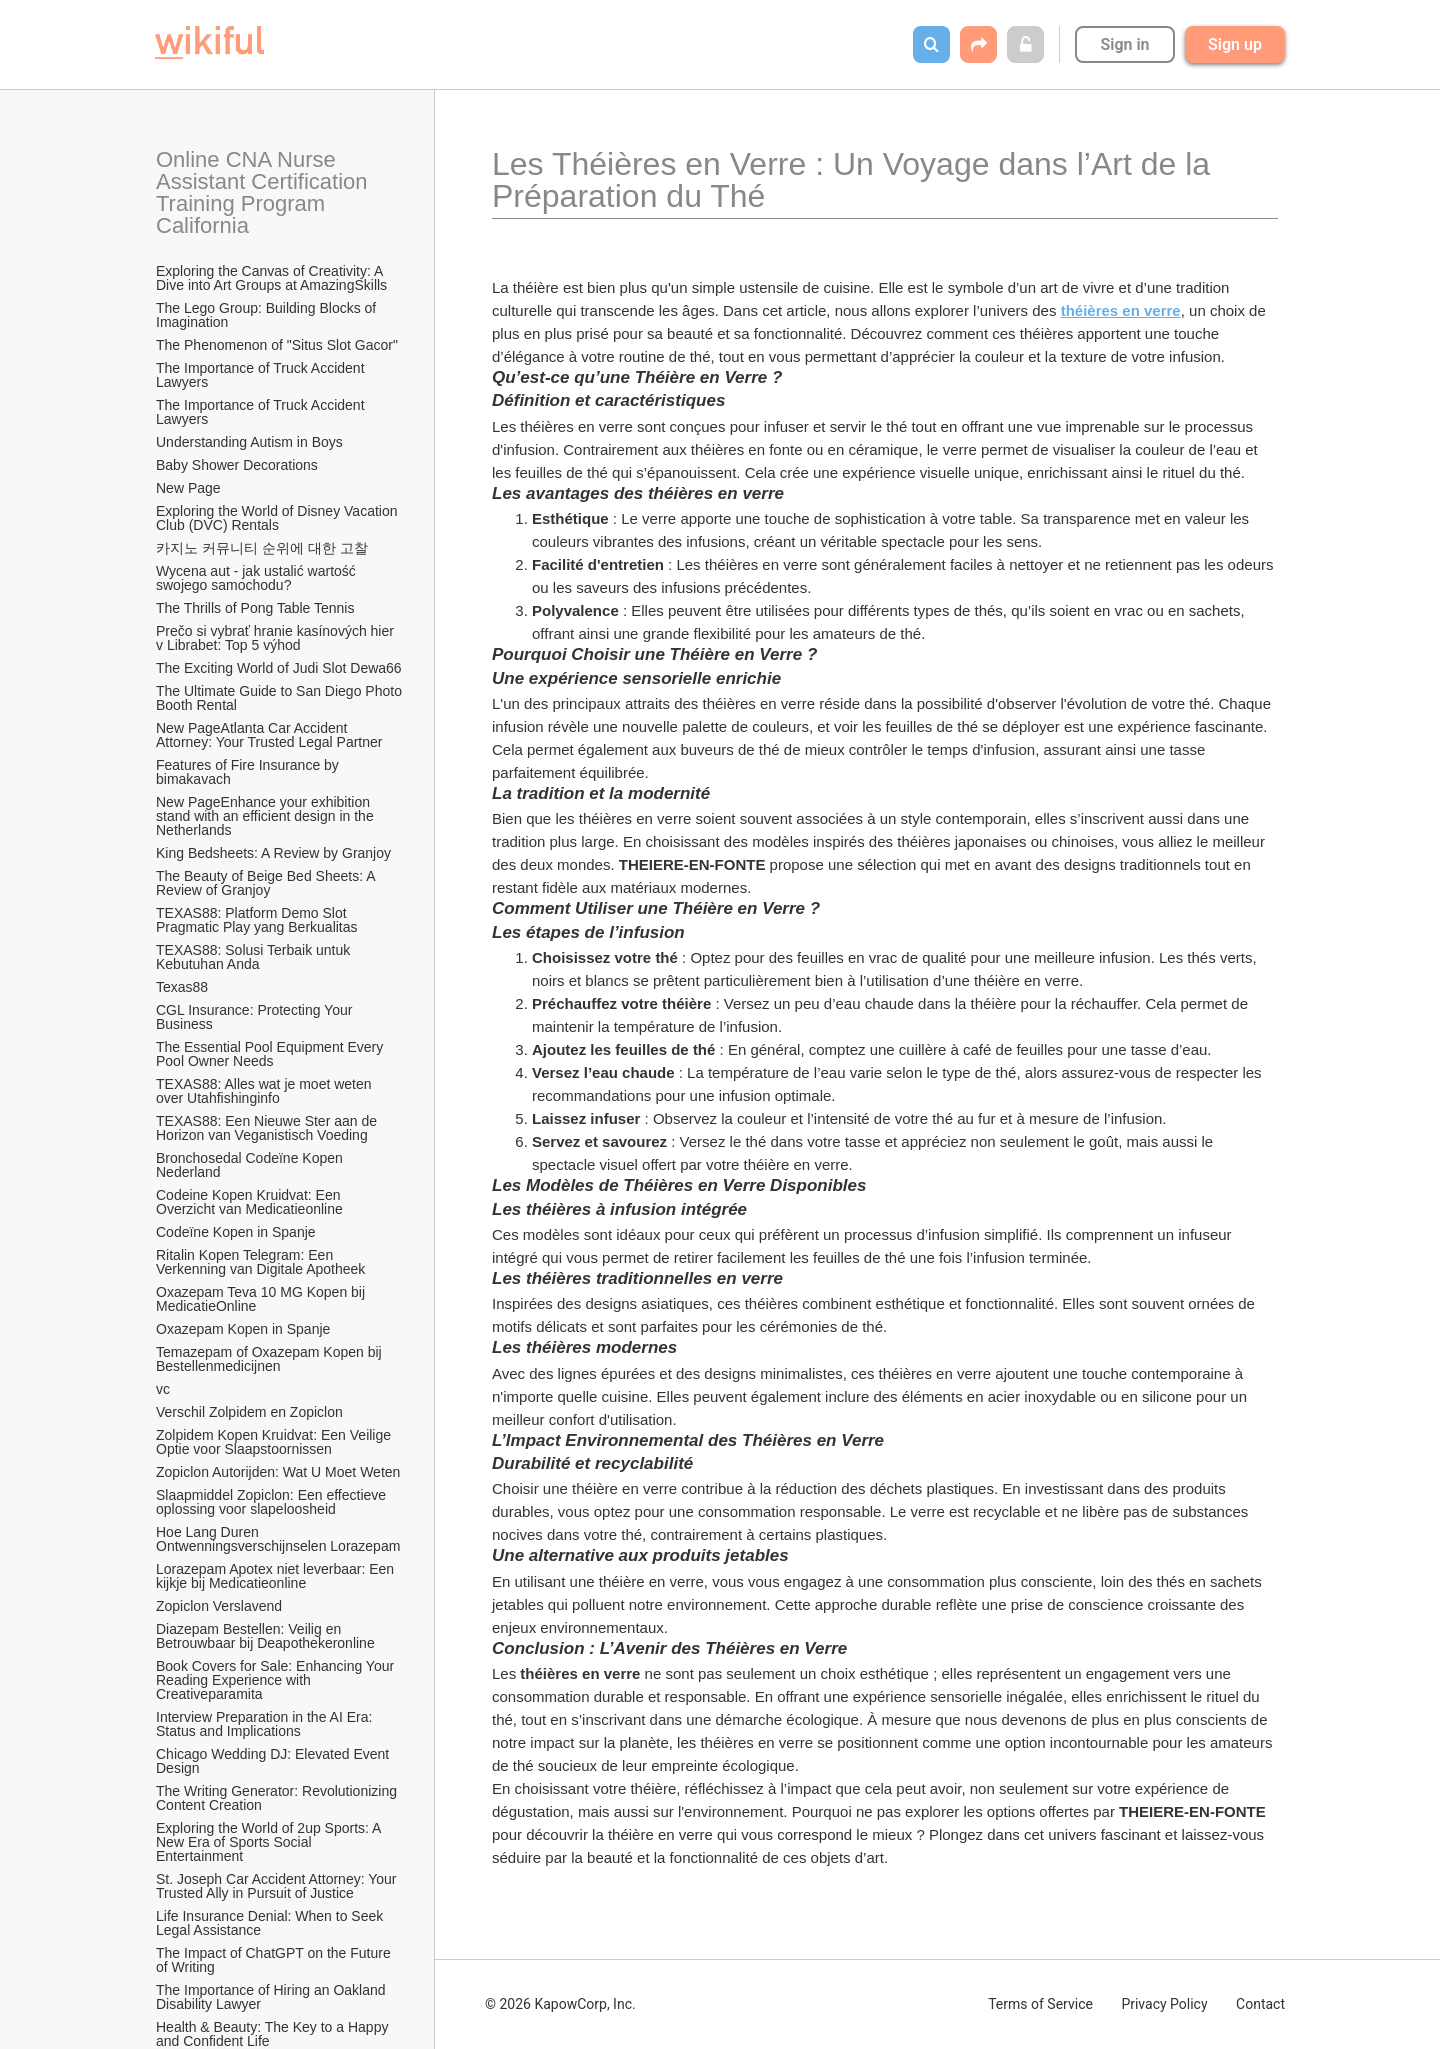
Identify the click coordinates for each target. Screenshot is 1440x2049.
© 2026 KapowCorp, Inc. (560, 2004)
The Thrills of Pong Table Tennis (255, 608)
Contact (1260, 2004)
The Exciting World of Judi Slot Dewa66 (279, 668)
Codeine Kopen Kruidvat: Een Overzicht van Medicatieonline (250, 1202)
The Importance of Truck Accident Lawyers (262, 375)
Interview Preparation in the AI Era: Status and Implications (266, 1724)
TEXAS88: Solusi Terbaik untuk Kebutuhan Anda (255, 957)
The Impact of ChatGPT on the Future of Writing (275, 1960)
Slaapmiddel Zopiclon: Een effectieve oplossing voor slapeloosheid (273, 1502)
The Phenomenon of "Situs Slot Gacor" (277, 345)
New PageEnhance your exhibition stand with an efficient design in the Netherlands (267, 816)
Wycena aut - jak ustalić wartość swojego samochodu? (258, 578)
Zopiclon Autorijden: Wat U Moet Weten (278, 1472)
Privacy (1164, 2004)
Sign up (1235, 44)
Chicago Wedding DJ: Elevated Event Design (274, 1761)
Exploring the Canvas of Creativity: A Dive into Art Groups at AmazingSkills (271, 278)
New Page (188, 488)
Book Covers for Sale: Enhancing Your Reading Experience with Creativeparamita (277, 1680)
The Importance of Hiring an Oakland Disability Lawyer (272, 1997)
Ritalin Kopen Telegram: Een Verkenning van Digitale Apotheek (260, 1262)
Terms (1040, 2004)
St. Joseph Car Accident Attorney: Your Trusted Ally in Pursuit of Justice (278, 1886)
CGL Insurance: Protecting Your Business (256, 1017)
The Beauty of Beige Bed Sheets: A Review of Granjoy (267, 883)
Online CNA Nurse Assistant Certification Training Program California (264, 192)
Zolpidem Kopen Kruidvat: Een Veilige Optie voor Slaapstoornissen (275, 1442)
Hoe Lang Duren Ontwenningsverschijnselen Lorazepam (278, 1539)
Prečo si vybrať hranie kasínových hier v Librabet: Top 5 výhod (277, 638)
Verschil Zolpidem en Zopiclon (249, 1412)
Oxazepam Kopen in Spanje (243, 1329)
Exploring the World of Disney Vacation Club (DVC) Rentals (278, 518)
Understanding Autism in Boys (249, 442)
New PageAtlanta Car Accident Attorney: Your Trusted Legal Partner (269, 735)
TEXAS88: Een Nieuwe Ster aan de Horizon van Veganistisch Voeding (268, 1128)
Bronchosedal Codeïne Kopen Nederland (251, 1165)
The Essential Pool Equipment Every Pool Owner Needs (271, 1054)
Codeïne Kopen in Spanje (236, 1232)
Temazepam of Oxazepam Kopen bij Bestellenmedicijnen (271, 1359)
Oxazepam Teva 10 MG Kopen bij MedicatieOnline (262, 1299)
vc (163, 1389)
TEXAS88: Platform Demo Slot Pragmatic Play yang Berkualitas (257, 920)
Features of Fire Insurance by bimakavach (249, 772)
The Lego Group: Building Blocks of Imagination (268, 315)
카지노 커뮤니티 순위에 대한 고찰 (262, 548)
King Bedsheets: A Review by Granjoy (273, 853)
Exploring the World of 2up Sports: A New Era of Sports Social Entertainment (270, 1842)
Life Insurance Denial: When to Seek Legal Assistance (271, 1923)
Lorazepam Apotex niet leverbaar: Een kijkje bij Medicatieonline (277, 1576)
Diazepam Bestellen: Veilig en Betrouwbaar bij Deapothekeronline (265, 1636)
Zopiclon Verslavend (219, 1606)
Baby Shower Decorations (237, 465)
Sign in (1124, 44)
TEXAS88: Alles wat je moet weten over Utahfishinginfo (265, 1091)
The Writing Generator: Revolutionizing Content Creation (278, 1798)
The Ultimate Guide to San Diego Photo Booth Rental (280, 698)
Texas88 (182, 987)
